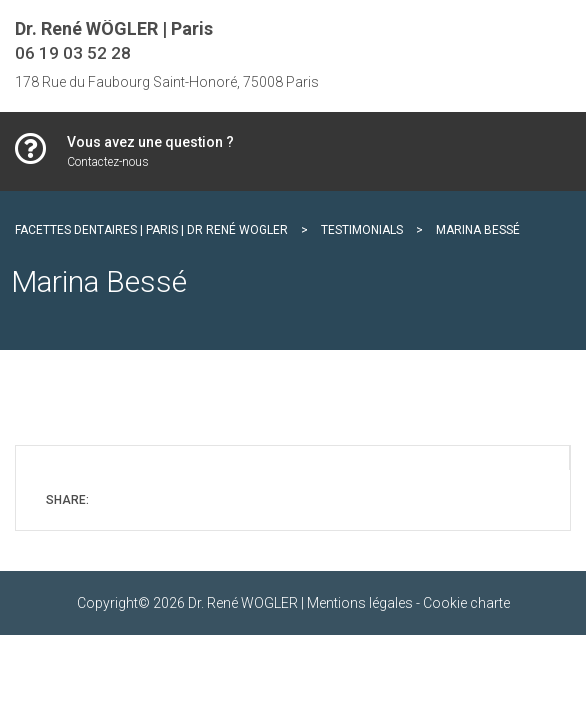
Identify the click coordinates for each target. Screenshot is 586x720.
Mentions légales (360, 603)
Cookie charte (466, 603)
